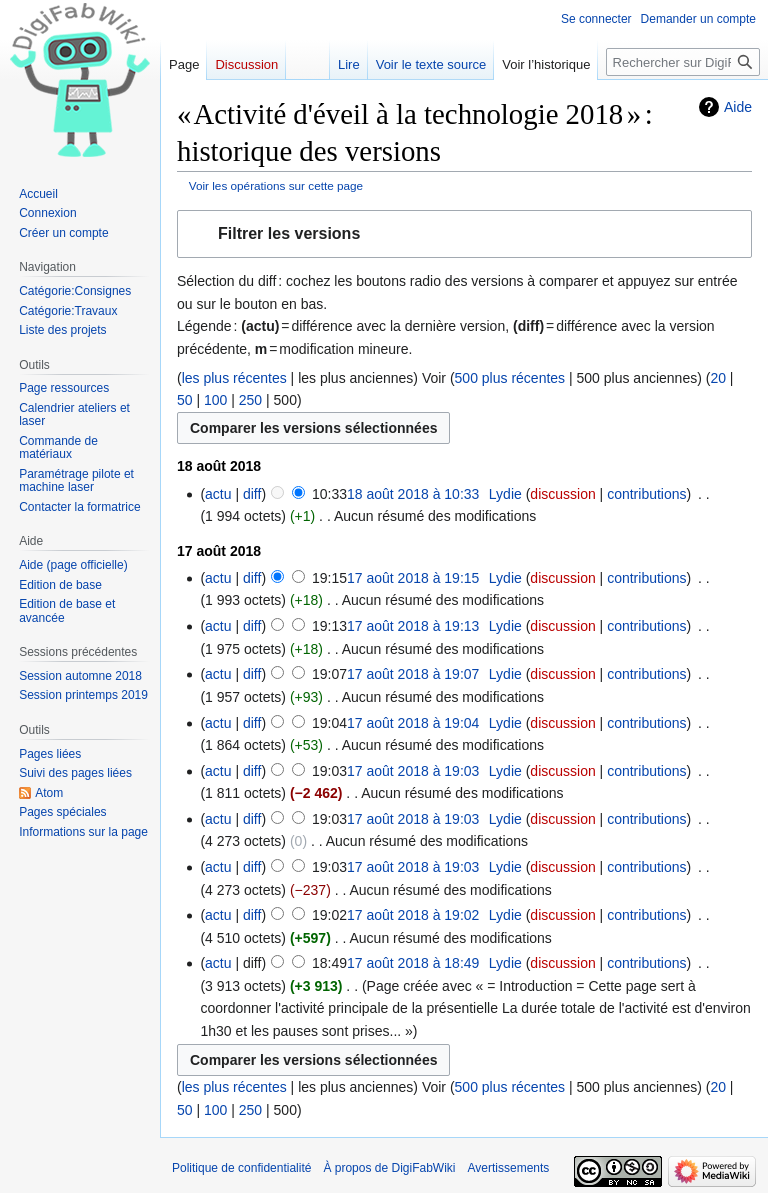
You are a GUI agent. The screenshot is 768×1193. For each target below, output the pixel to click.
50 (185, 400)
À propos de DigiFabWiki (389, 1168)
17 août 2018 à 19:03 (413, 771)
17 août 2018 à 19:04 (413, 723)
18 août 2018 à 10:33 (413, 494)
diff (252, 494)
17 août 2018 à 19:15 (413, 578)
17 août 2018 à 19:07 (413, 674)
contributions (646, 494)
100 (215, 400)
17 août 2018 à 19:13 (413, 626)
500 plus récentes (510, 378)
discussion (562, 494)
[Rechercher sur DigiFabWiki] (683, 62)
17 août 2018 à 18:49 (413, 963)
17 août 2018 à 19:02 (413, 915)
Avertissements (509, 1168)
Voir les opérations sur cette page (276, 185)
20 (718, 378)
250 (250, 400)
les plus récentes (234, 378)
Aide (738, 107)
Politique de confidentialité (241, 1168)
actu (218, 494)
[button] (464, 234)
